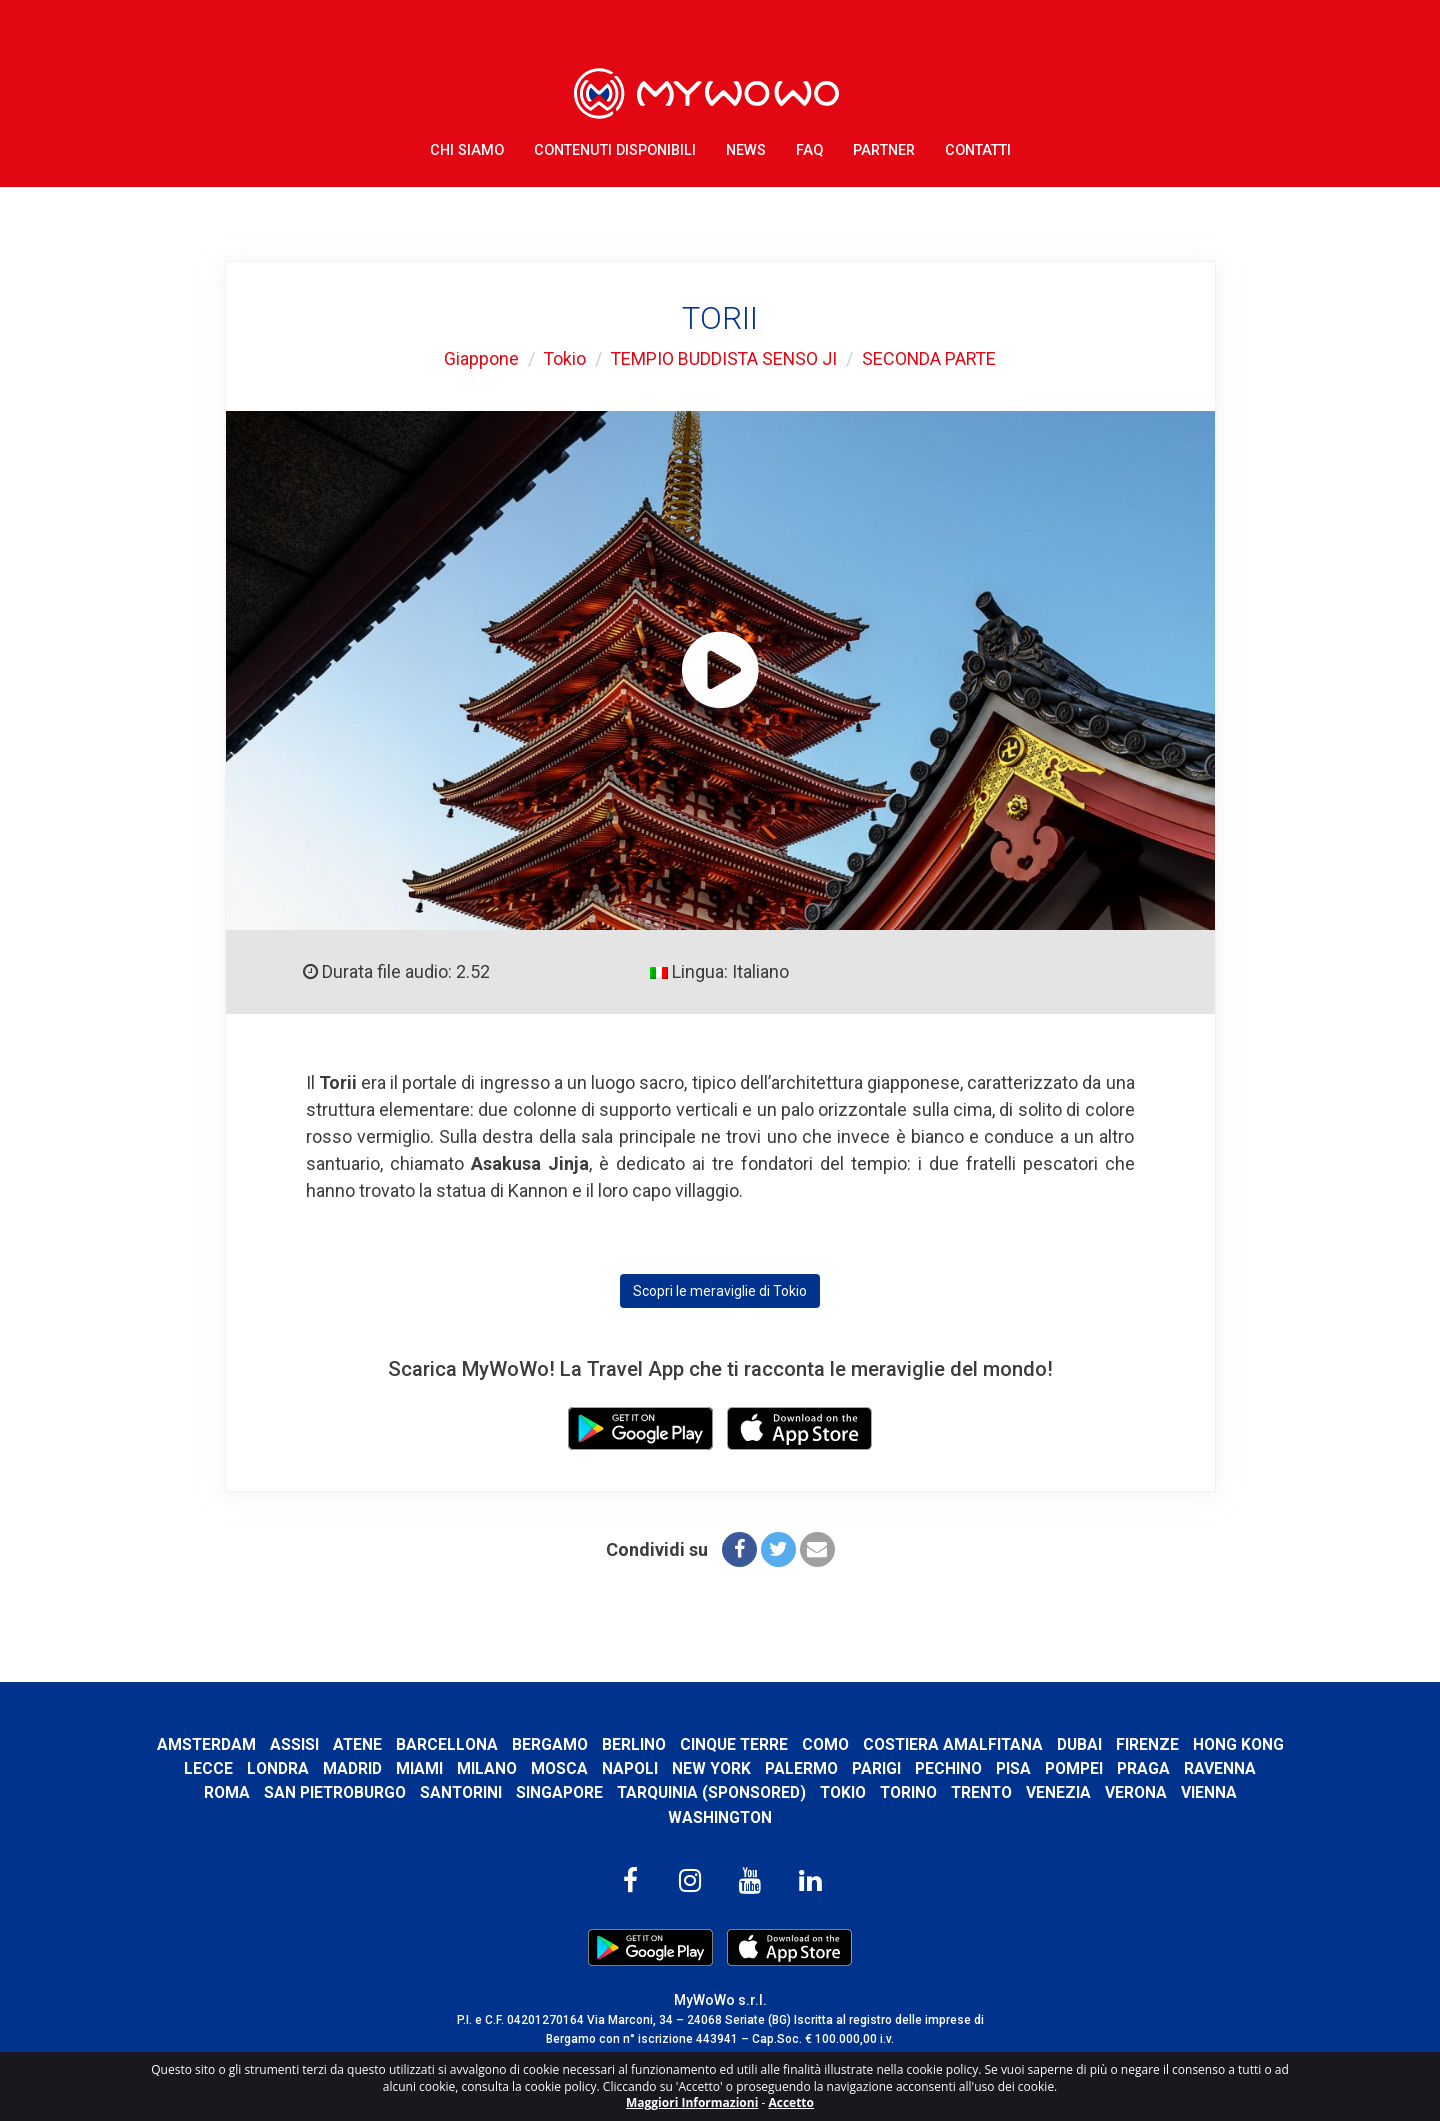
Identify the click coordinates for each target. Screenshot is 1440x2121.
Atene (409, 1744)
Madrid (448, 1768)
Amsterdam (257, 1744)
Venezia (1104, 1792)
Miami (515, 1768)
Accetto (791, 2102)
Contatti (978, 149)
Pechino (1044, 1768)
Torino (952, 1792)
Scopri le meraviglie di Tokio (720, 1291)
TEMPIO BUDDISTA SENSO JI (723, 358)
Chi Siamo (467, 149)
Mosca (655, 1768)
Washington (720, 1817)
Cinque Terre (786, 1744)
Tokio (562, 358)
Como (878, 1744)
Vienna (1255, 1792)
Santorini (501, 1792)
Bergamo (602, 1744)
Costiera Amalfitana (1007, 1744)
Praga (1239, 1768)
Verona (1182, 1792)
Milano (583, 1768)
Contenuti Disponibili (615, 149)
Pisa (1109, 1768)
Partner (884, 149)
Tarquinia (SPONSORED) (753, 1792)
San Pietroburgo (374, 1792)
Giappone (478, 358)
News (746, 149)
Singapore (600, 1792)
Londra (374, 1768)
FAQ (809, 149)
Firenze (1202, 1744)
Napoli (726, 1768)
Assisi (345, 1744)
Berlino (686, 1744)
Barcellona (499, 1744)
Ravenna (193, 1792)
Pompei (1170, 1768)
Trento (1026, 1792)
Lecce (304, 1768)
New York (807, 1768)
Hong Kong (220, 1768)
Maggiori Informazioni (692, 2102)
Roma (266, 1792)
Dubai (1134, 1744)
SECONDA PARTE (931, 358)
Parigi (972, 1768)
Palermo (897, 1768)
